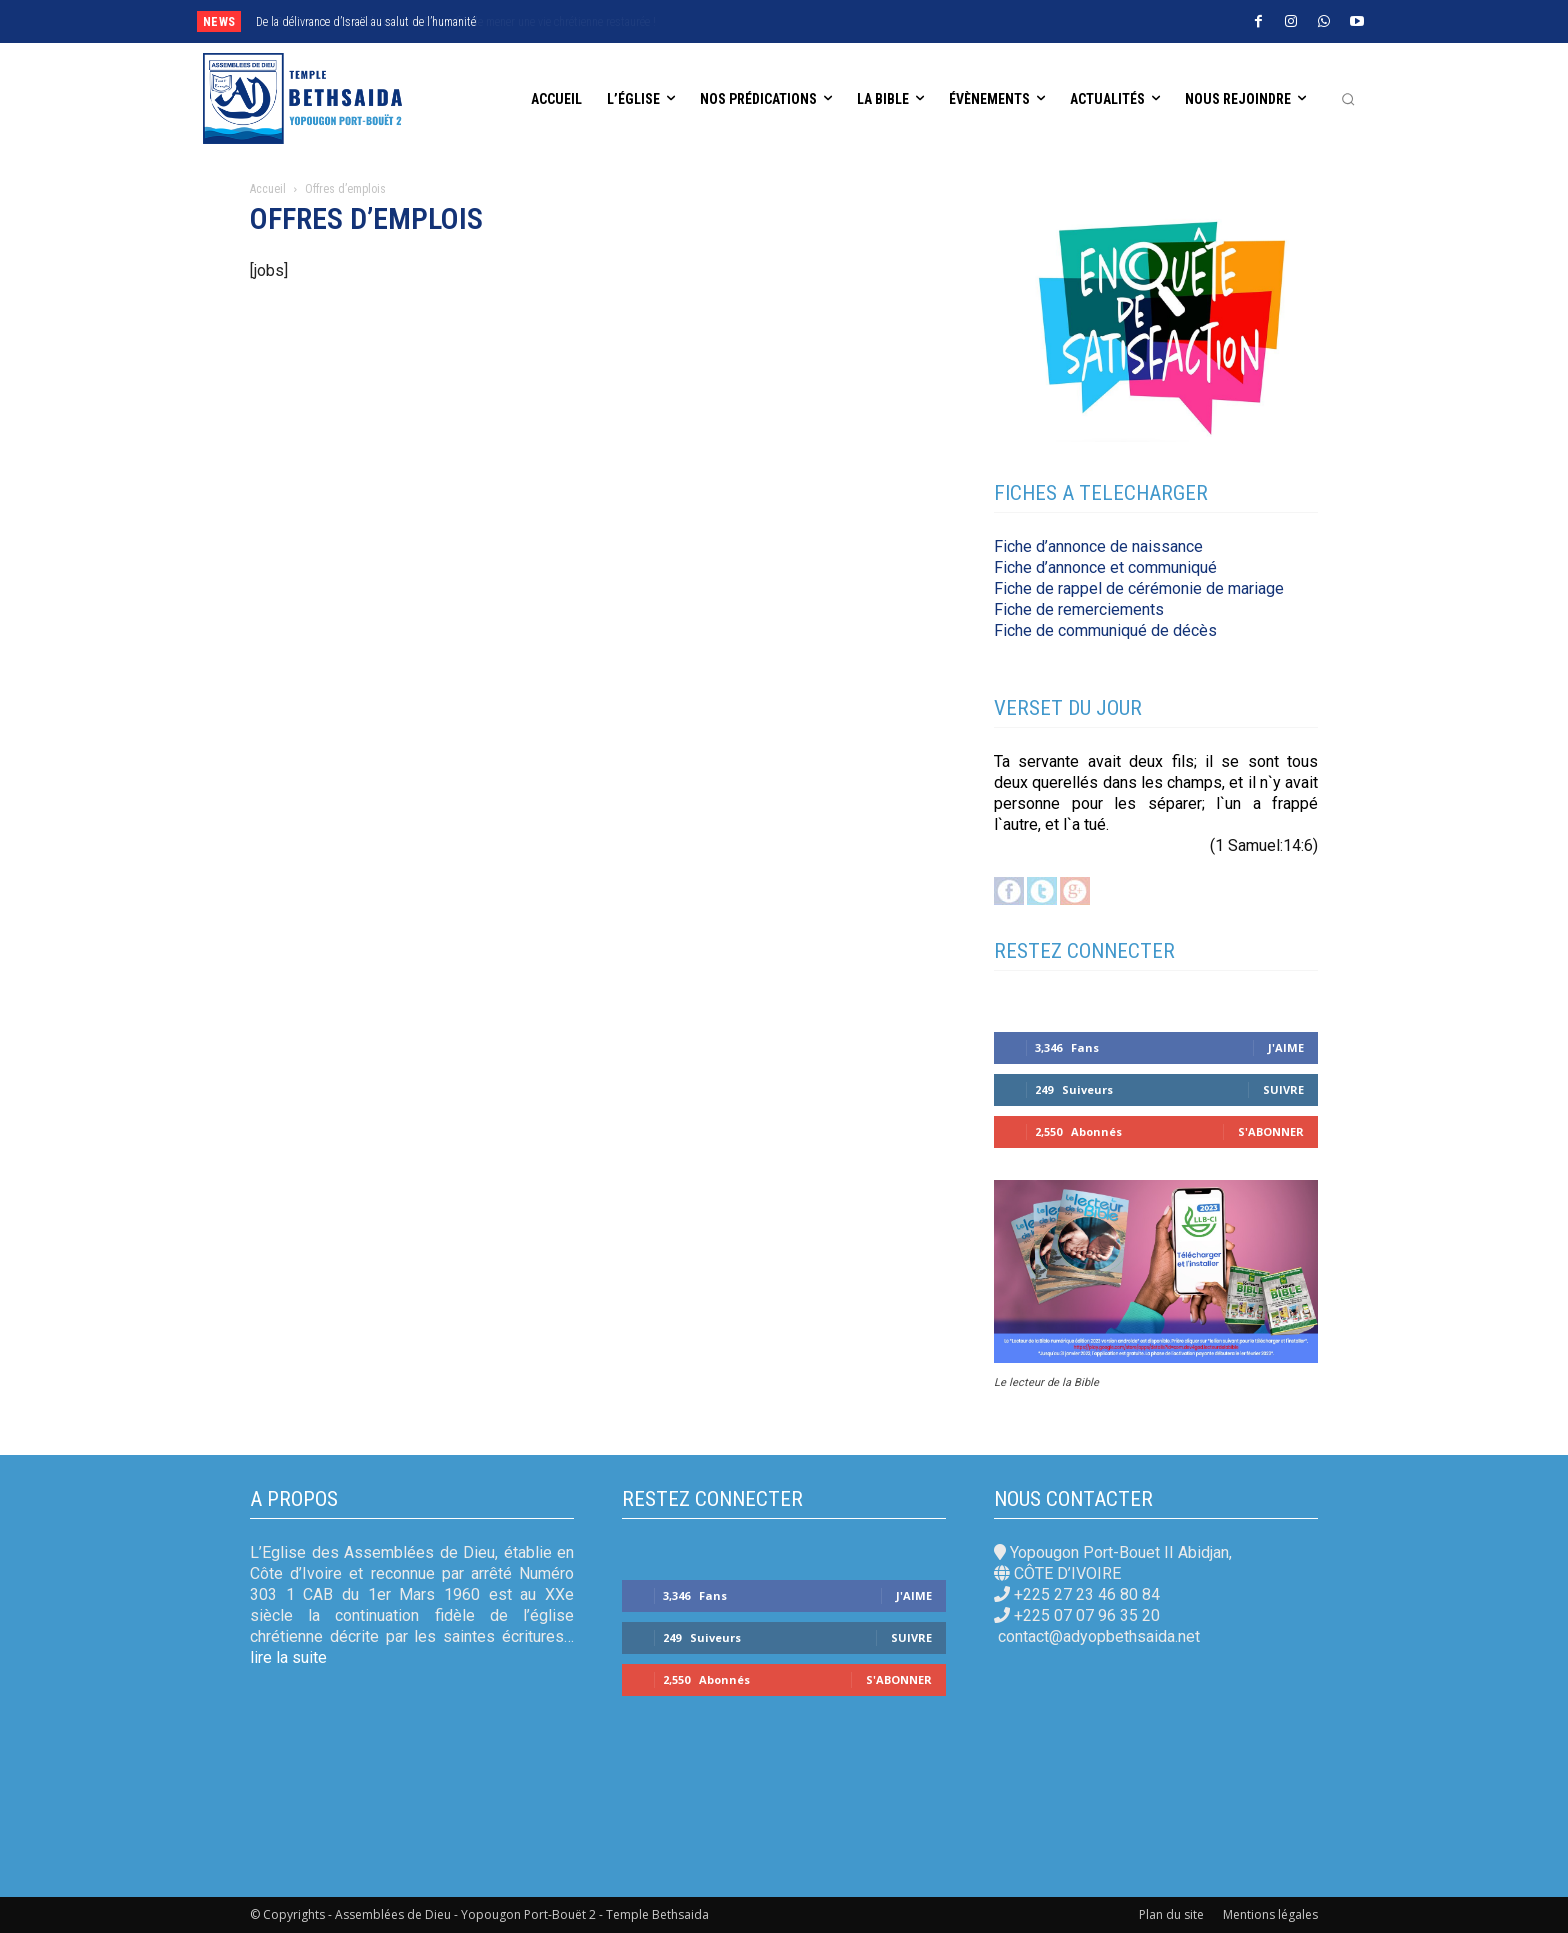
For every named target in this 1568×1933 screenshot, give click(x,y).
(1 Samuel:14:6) (1264, 845)
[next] (747, 21)
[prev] (715, 21)
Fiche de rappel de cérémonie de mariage (1139, 588)
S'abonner (1271, 1131)
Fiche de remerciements (1079, 609)
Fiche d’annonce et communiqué (1105, 567)
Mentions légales (1270, 1914)
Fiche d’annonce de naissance (1098, 546)
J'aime (1286, 1047)
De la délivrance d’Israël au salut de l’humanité (366, 22)
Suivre (1283, 1089)
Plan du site (1171, 1914)
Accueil (268, 189)
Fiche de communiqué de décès (1105, 630)
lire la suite (288, 1657)
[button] (1348, 99)
